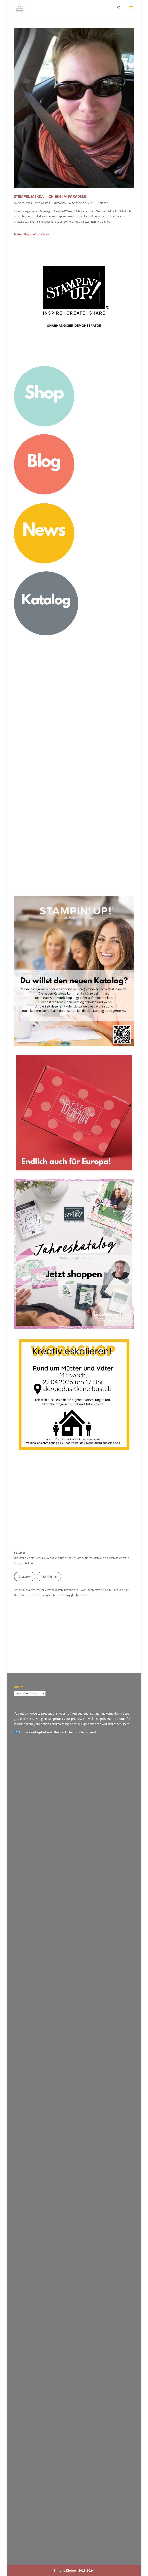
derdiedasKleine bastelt (34, 203)
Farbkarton (24, 1576)
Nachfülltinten (48, 1576)
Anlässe (103, 203)
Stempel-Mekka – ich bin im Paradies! (50, 196)
